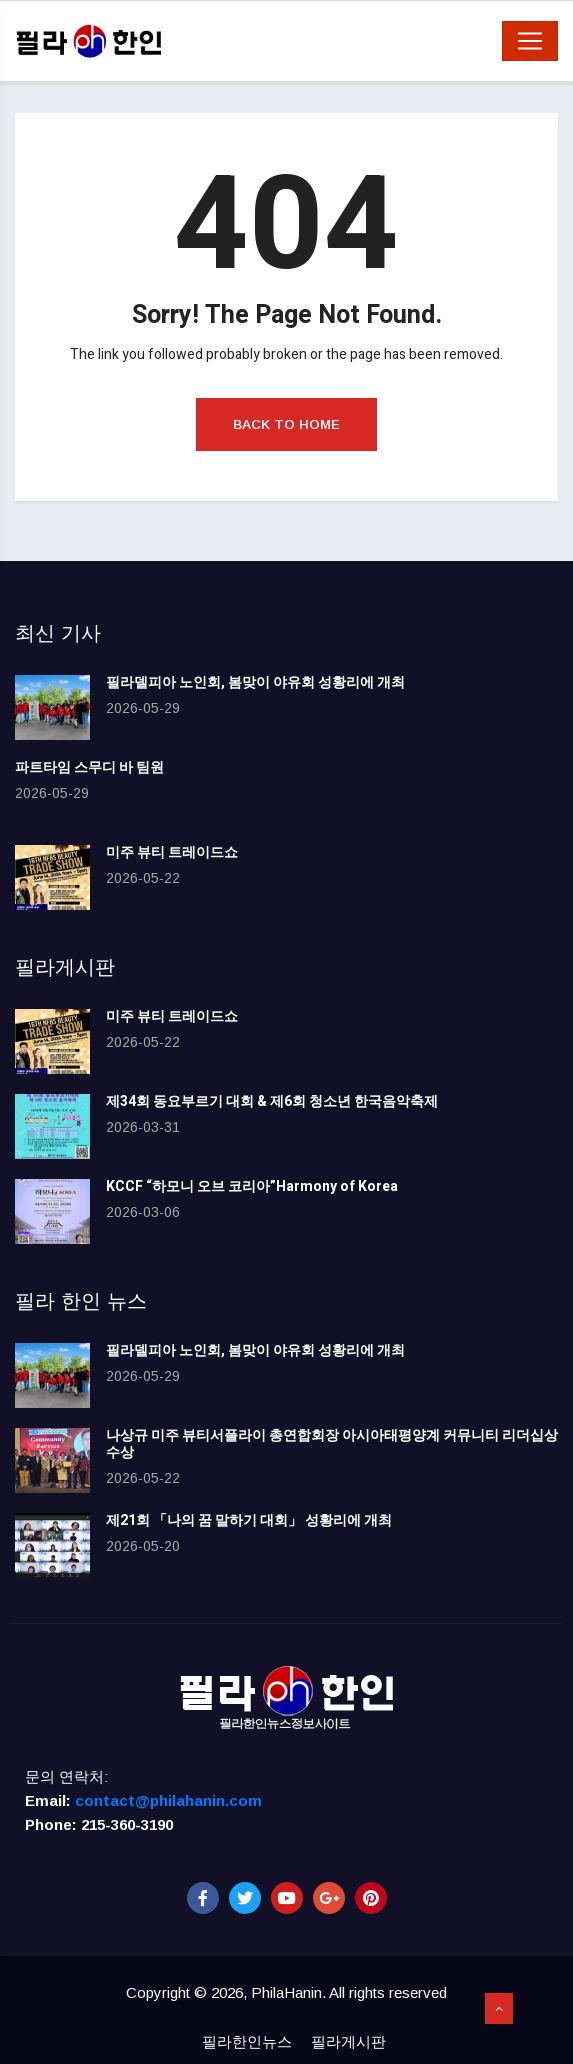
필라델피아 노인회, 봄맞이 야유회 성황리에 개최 (255, 682)
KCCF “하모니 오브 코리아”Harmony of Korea (252, 1186)
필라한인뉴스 (247, 2041)
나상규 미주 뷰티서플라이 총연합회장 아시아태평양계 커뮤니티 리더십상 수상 (332, 1444)
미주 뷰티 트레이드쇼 (172, 852)
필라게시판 (348, 2041)
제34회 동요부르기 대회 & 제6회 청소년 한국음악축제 (272, 1101)
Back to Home (286, 424)
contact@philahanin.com (168, 1800)
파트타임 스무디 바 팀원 (89, 767)
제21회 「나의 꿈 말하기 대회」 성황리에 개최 (249, 1520)
